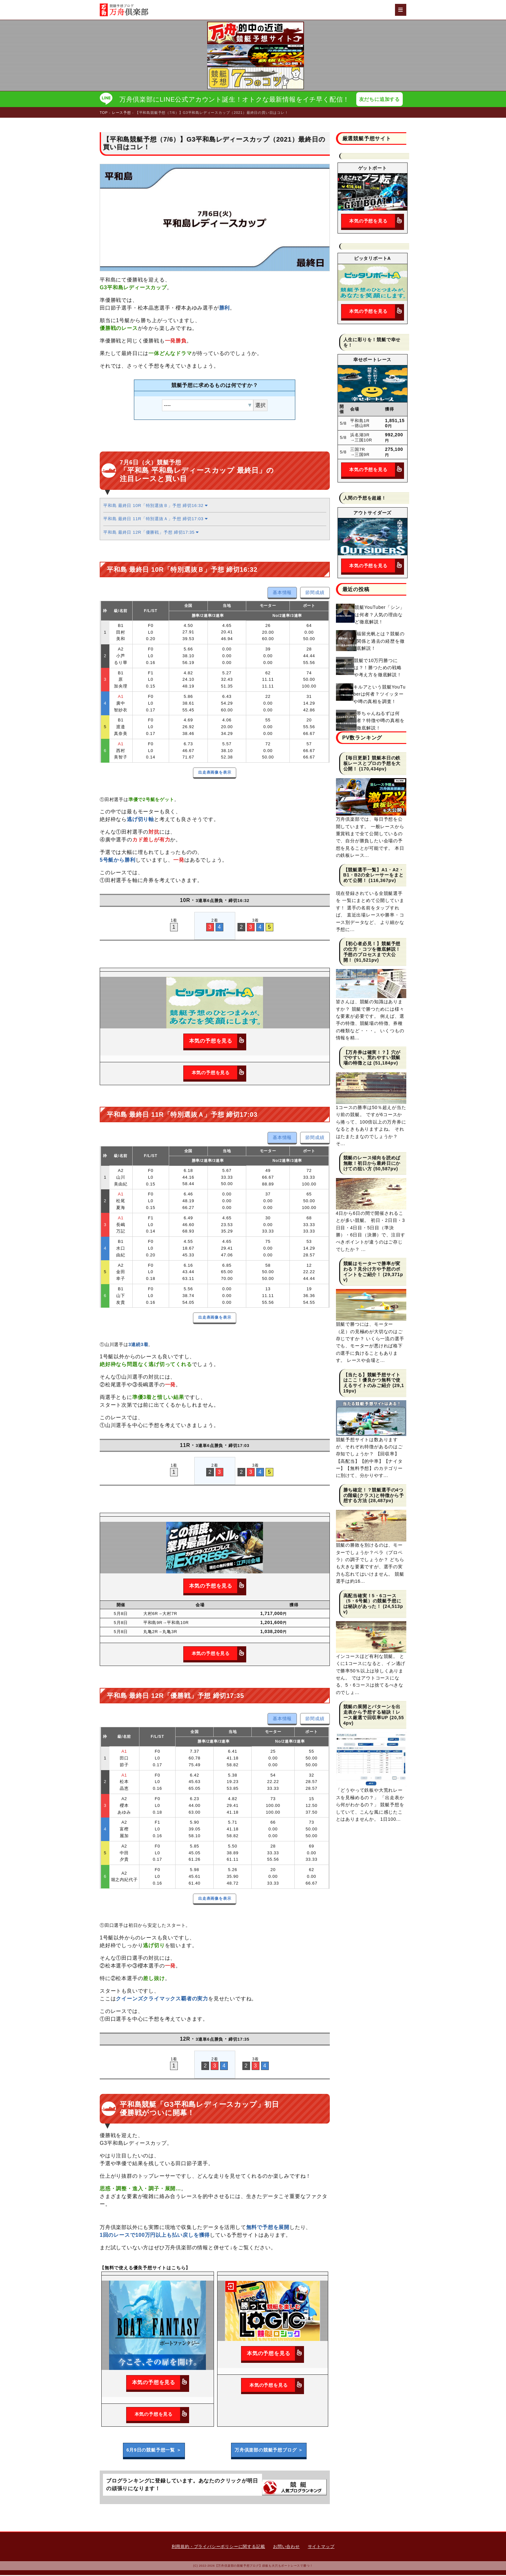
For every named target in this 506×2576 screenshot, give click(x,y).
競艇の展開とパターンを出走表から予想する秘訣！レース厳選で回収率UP (372, 1713)
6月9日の (153, 2450)
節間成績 (314, 593)
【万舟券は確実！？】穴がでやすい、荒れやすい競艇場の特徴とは (372, 1058)
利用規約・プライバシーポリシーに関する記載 (218, 2547)
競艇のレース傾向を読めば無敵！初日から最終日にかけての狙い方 (372, 1164)
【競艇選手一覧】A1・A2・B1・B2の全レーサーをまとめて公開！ (373, 876)
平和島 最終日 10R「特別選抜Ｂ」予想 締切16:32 (155, 506)
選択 (260, 406)
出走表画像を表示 (214, 773)
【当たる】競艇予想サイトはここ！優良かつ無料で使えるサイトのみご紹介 (372, 1381)
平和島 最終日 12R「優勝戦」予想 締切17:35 (151, 533)
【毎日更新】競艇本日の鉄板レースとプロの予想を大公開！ (372, 764)
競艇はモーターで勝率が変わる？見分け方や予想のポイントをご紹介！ (372, 1270)
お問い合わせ (286, 2547)
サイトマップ (321, 2547)
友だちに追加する (381, 99)
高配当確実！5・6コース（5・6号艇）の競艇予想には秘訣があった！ (372, 1602)
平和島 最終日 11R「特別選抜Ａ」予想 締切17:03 (155, 519)
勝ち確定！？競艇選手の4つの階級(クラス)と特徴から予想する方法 (373, 1496)
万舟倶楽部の (269, 2450)
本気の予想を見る (217, 1042)
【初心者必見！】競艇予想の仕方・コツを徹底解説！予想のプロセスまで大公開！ (372, 952)
